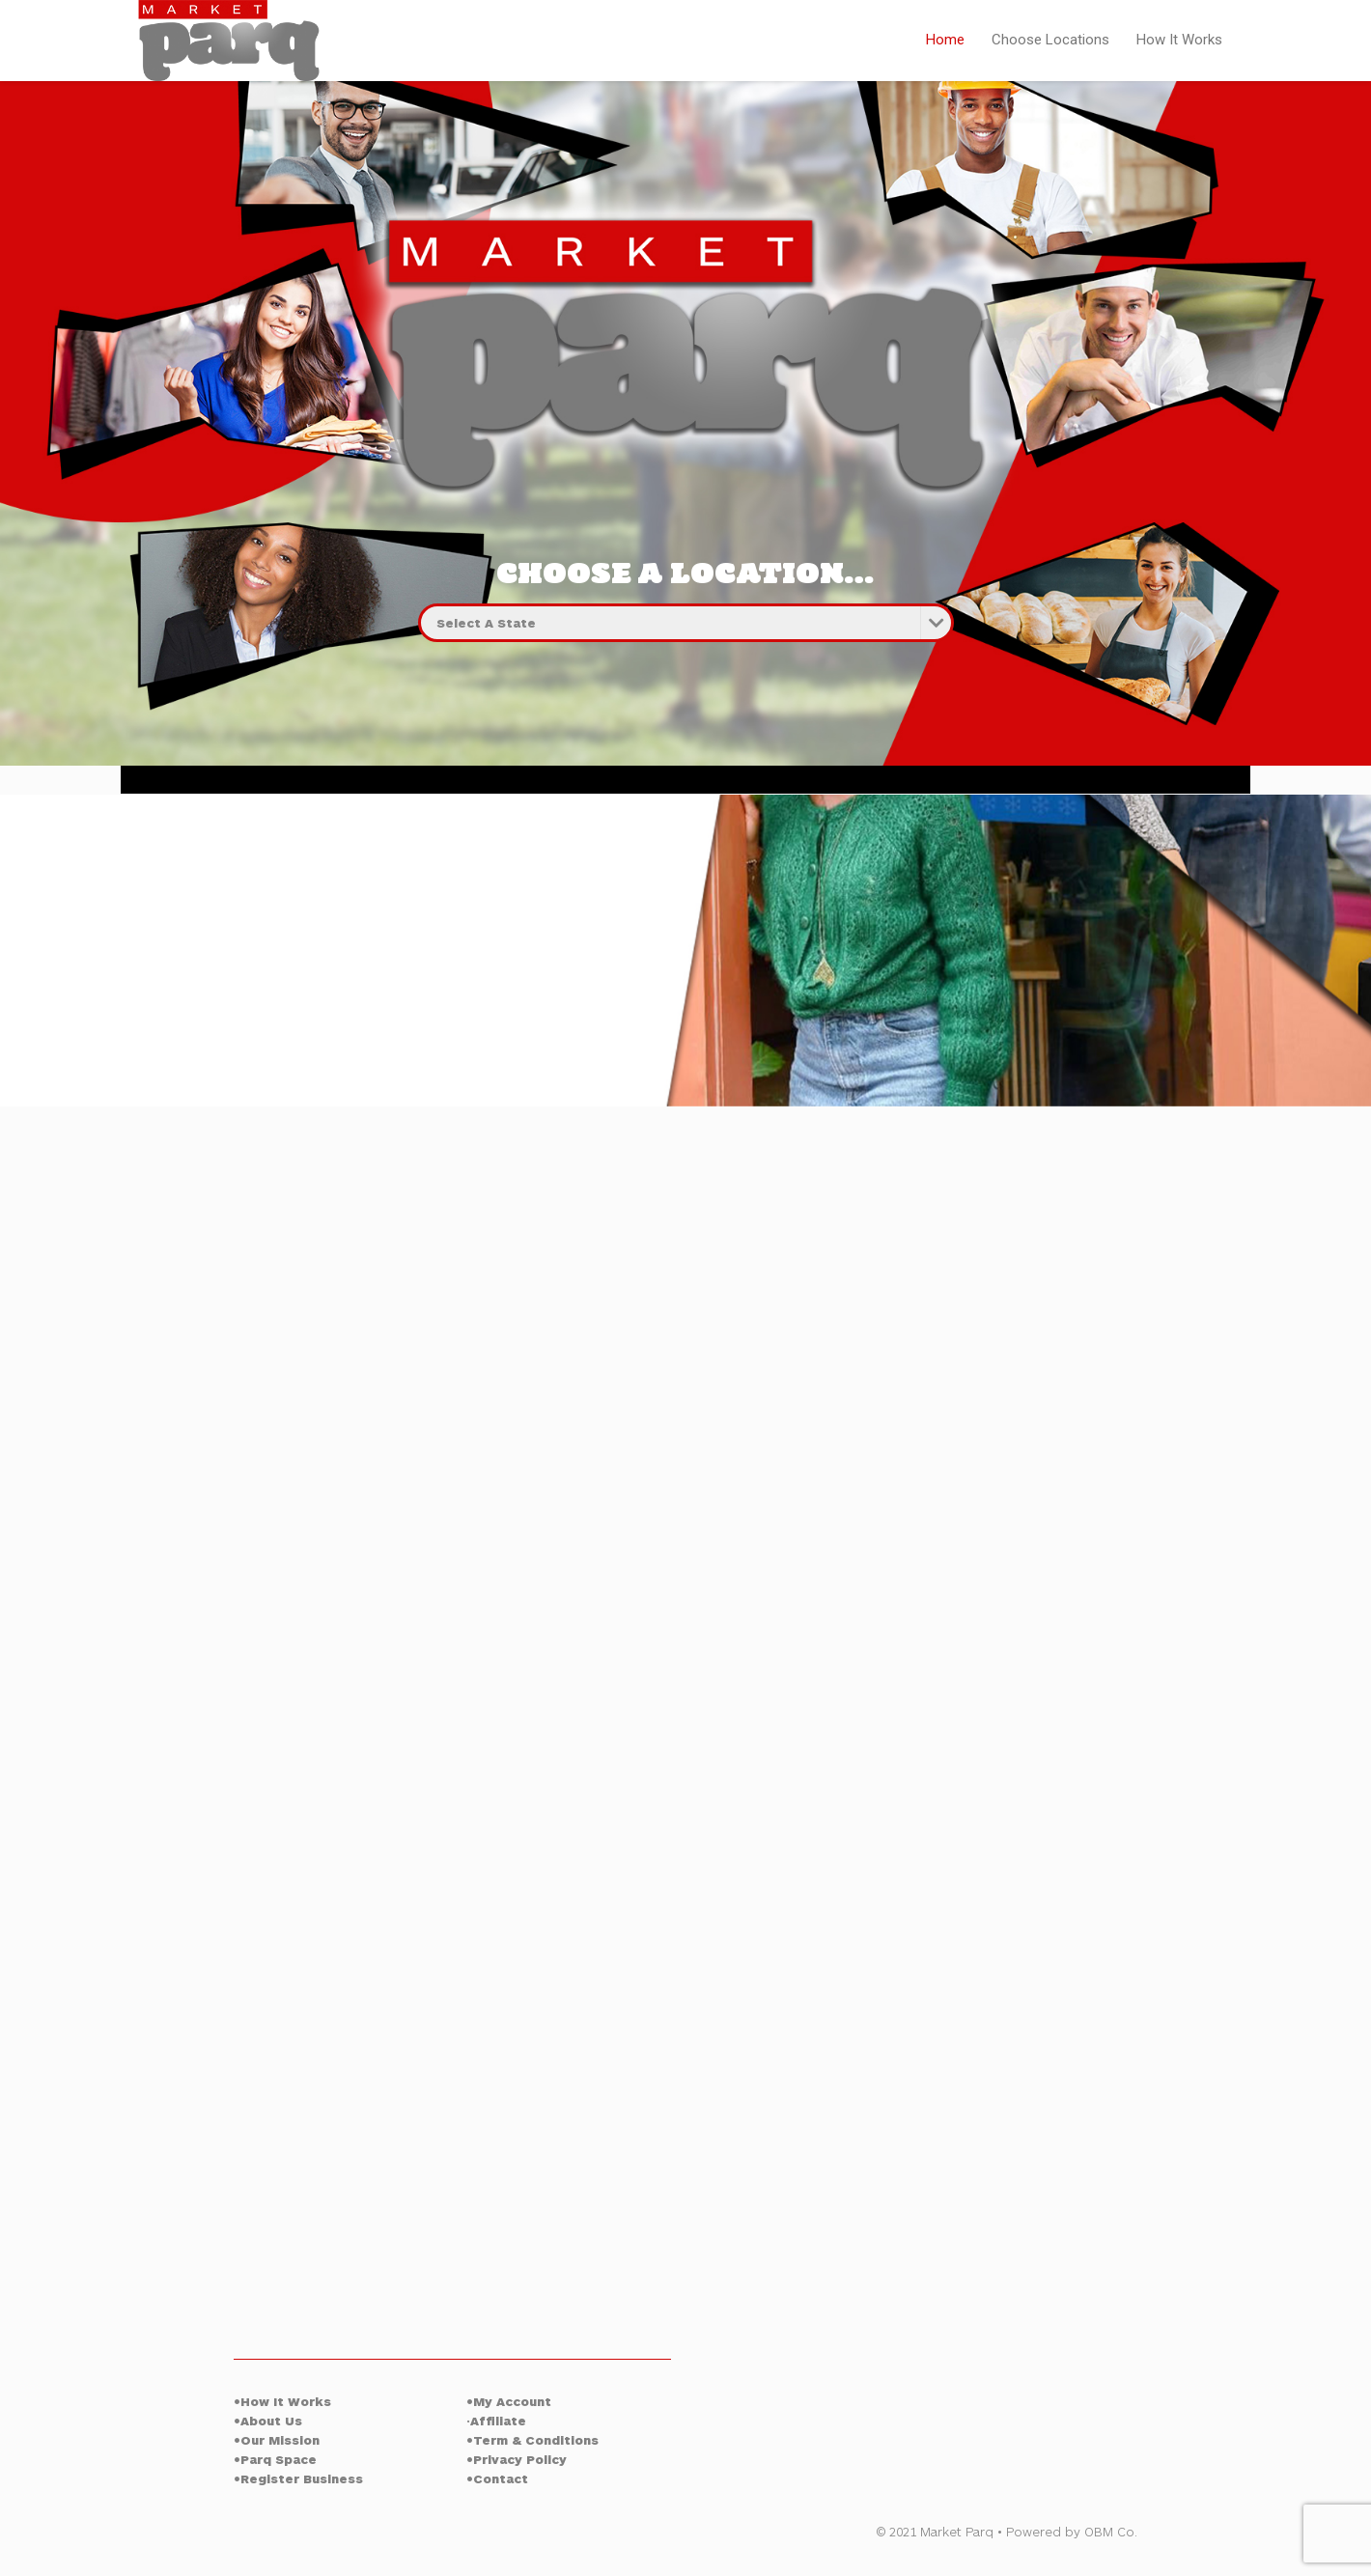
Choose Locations (1050, 39)
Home (945, 39)
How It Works (1179, 39)
